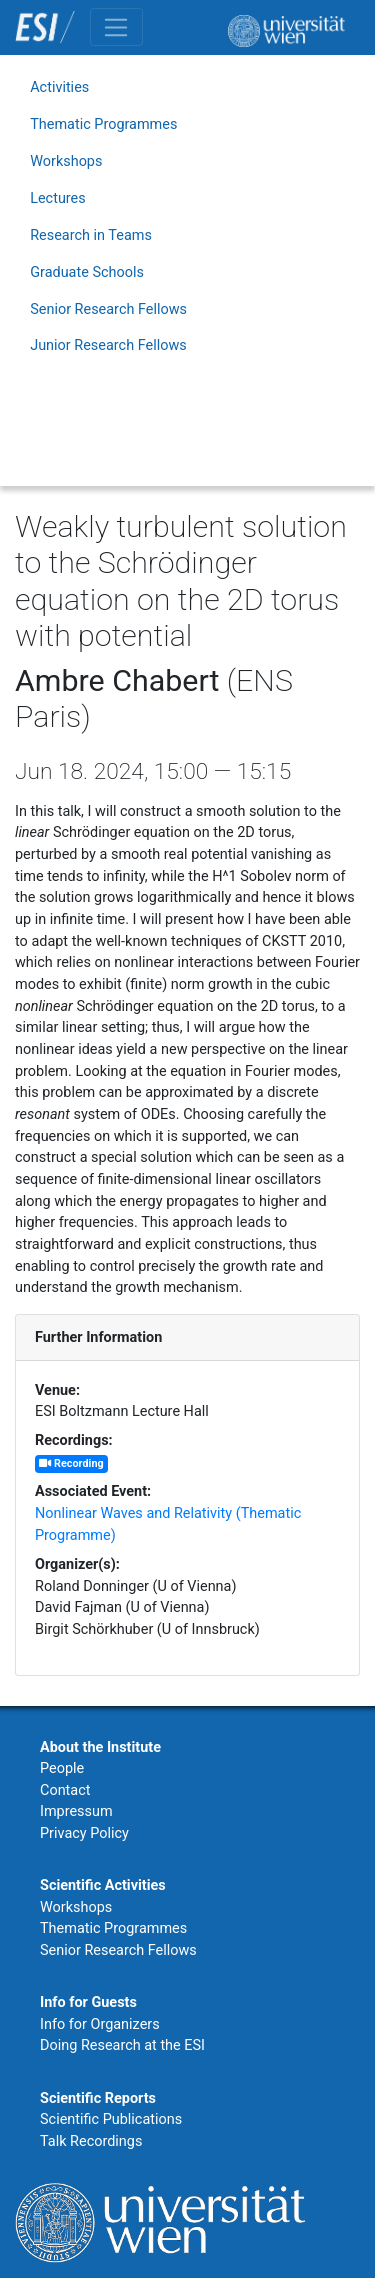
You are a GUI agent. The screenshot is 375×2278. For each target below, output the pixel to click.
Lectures (58, 198)
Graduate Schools (87, 272)
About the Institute (100, 1747)
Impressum (76, 1811)
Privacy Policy (84, 1833)
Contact (65, 1790)
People (62, 1768)
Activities (59, 87)
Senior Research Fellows (108, 309)
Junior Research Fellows (108, 345)
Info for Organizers (100, 2024)
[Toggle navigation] (116, 27)
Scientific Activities (103, 1885)
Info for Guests (88, 2002)
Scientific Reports (98, 2098)
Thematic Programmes (103, 124)
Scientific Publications (111, 2119)
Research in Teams (91, 235)
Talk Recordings (91, 2141)
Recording (71, 1463)
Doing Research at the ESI (122, 2045)
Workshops (66, 161)
